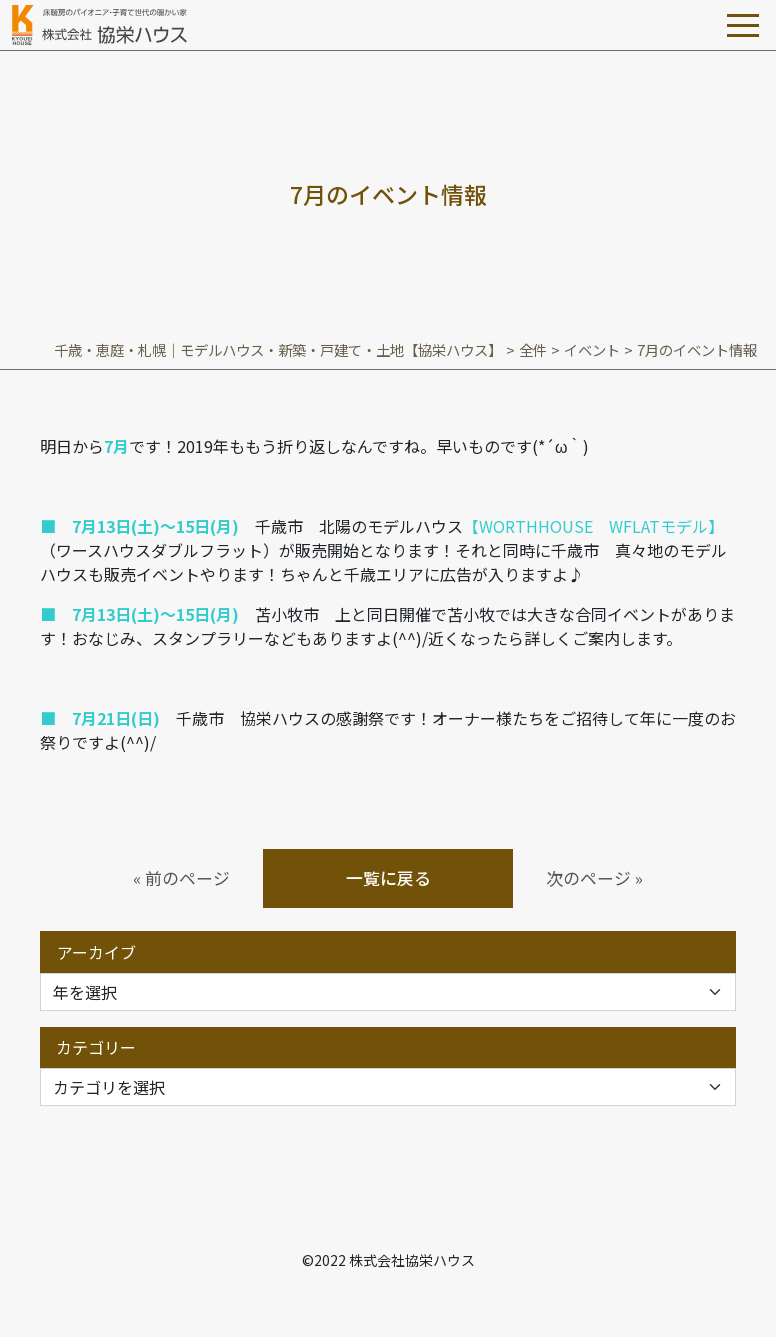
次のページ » (594, 878)
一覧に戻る (388, 878)
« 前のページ (181, 878)
